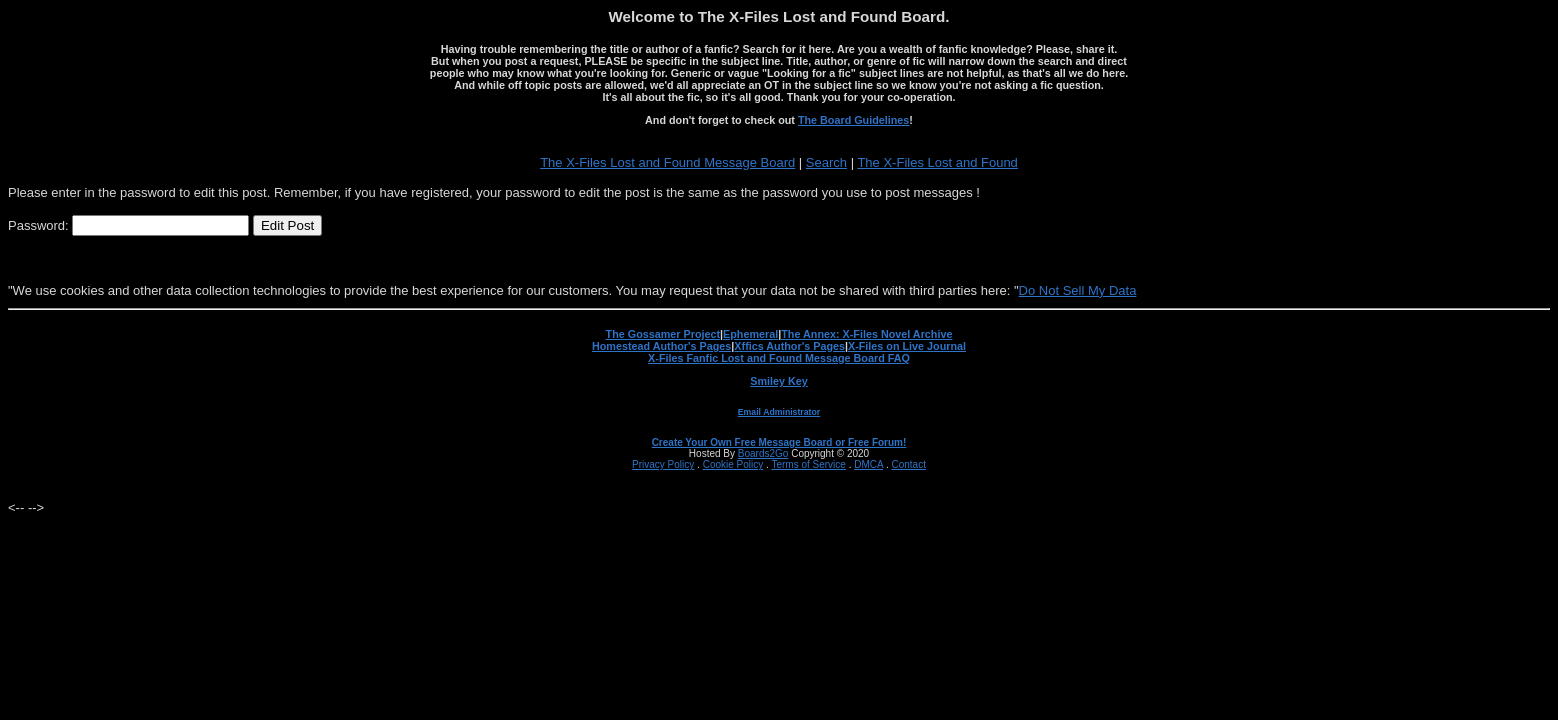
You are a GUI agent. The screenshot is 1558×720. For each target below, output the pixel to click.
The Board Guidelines (853, 120)
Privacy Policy (663, 464)
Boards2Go (763, 453)
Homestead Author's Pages (661, 346)
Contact (908, 464)
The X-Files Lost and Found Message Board (667, 162)
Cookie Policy (733, 464)
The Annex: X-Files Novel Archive (866, 334)
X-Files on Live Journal (907, 346)
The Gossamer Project (663, 334)
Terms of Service (808, 464)
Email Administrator (779, 412)
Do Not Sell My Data (1078, 290)
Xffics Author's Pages (789, 346)
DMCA (868, 464)
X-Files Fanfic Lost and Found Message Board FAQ (779, 358)
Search (826, 162)
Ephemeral (750, 334)
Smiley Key (779, 381)
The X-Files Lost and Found (937, 162)
